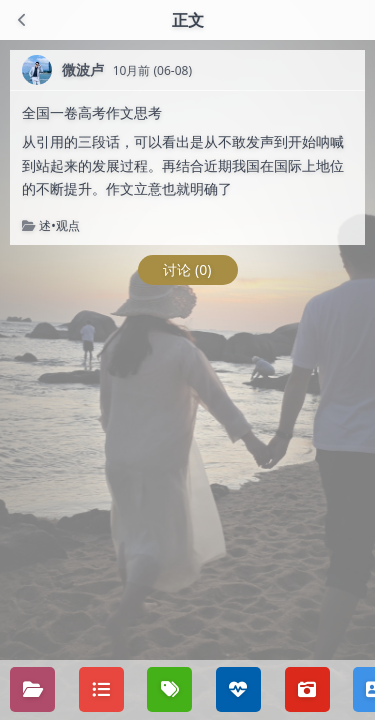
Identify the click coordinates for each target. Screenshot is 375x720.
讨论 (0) (187, 269)
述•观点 (59, 225)
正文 (188, 20)
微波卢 (83, 69)
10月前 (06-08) (152, 70)
